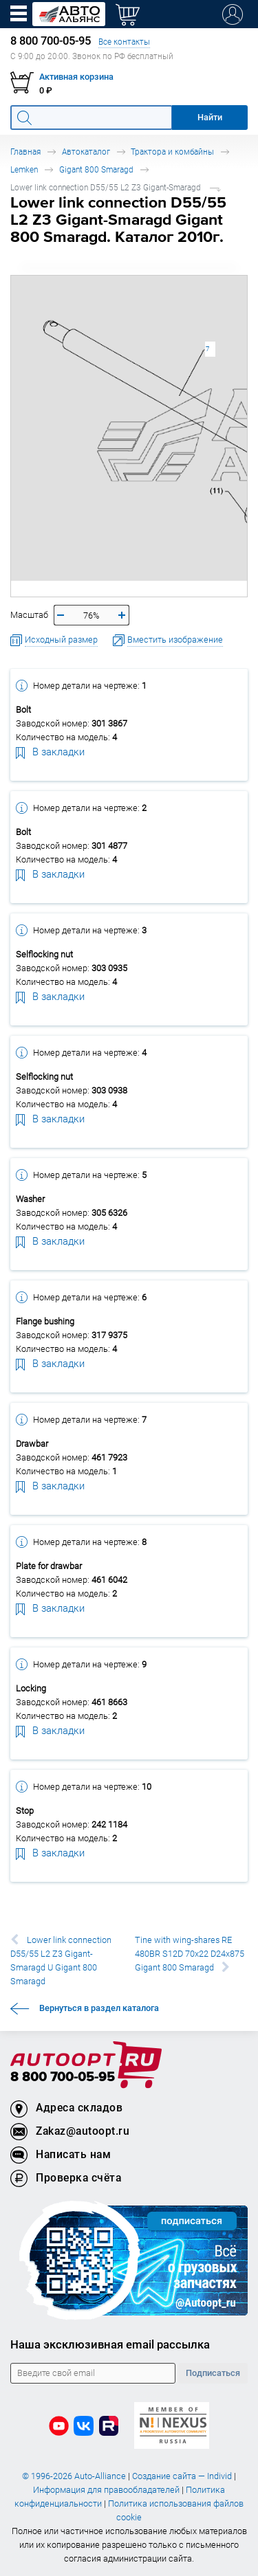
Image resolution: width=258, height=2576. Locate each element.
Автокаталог (86, 151)
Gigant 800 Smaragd (96, 169)
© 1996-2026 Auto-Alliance (74, 2476)
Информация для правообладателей (106, 2490)
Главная (25, 151)
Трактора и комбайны (172, 151)
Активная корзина (76, 76)
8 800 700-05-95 (62, 2077)
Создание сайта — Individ (182, 2476)
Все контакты (124, 41)
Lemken (24, 169)
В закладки (50, 751)
